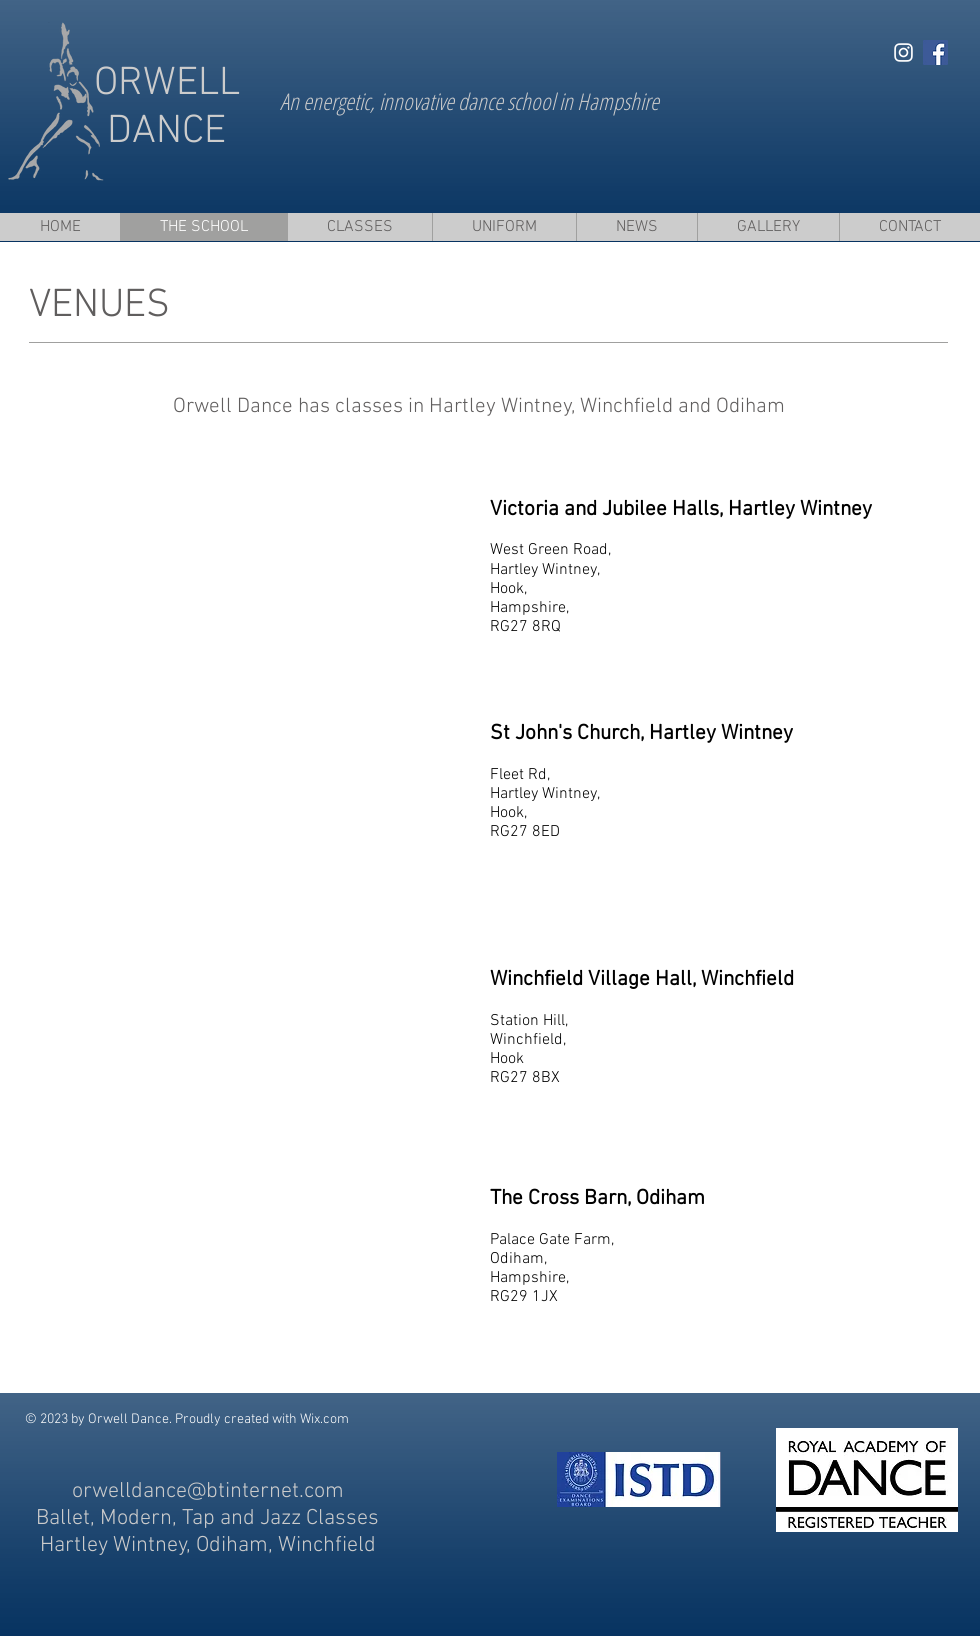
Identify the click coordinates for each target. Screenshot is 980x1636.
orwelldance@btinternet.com (208, 1491)
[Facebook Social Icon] (935, 52)
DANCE (166, 132)
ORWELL (167, 84)
